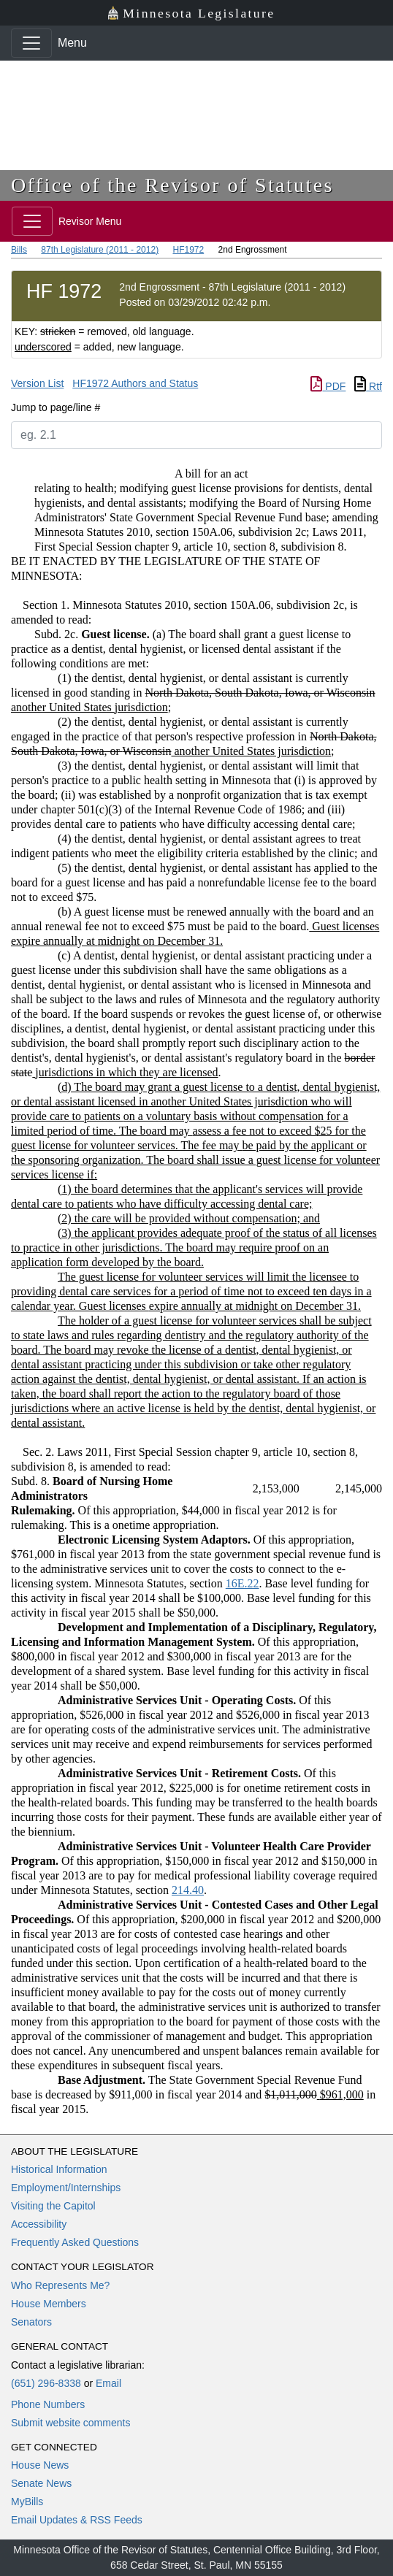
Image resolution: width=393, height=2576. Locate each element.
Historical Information (59, 2169)
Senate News (41, 2483)
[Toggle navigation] (31, 43)
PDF (328, 386)
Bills (19, 250)
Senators (31, 2322)
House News (40, 2465)
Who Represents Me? (60, 2285)
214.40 (188, 1890)
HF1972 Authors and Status (135, 383)
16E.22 (242, 1583)
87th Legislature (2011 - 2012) (100, 250)
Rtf (368, 386)
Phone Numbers (48, 2404)
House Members (48, 2303)
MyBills (27, 2501)
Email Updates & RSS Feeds (76, 2520)
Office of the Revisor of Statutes (172, 185)
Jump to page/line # (55, 407)
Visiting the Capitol (53, 2206)
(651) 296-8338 (46, 2383)
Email (108, 2383)
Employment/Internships (66, 2187)
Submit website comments (70, 2423)
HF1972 (188, 250)
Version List (37, 383)
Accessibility (38, 2224)
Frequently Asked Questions (75, 2242)
